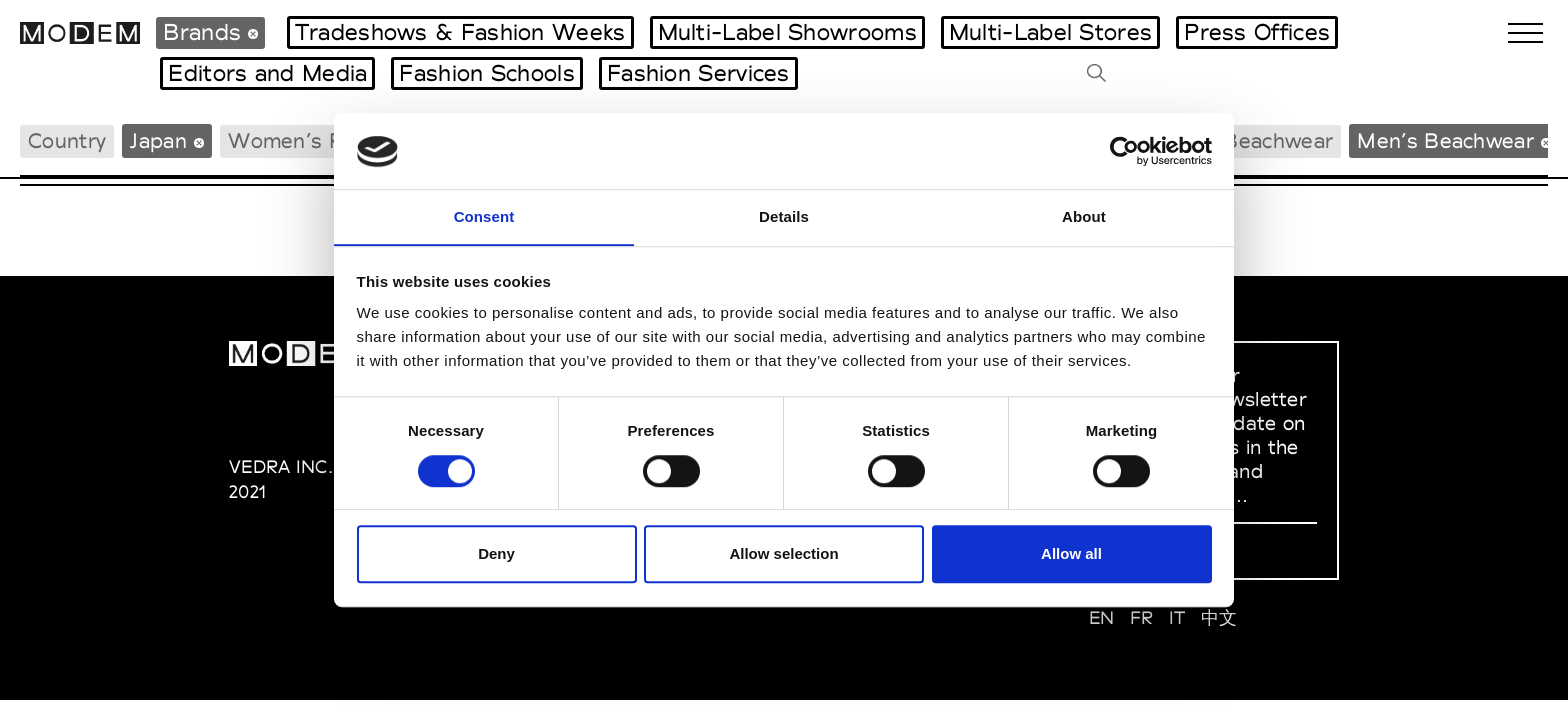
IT (1177, 617)
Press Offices (1257, 32)
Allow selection (783, 554)
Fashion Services (698, 73)
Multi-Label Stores (1050, 32)
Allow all (1071, 554)
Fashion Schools (487, 73)
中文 (1219, 617)
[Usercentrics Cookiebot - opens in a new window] (1124, 151)
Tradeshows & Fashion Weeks (460, 32)
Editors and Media (267, 73)
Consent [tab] (484, 216)
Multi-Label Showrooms (787, 32)
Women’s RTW (303, 140)
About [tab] (1084, 216)
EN (1102, 617)
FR (1142, 617)
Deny (496, 554)
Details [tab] (784, 216)
